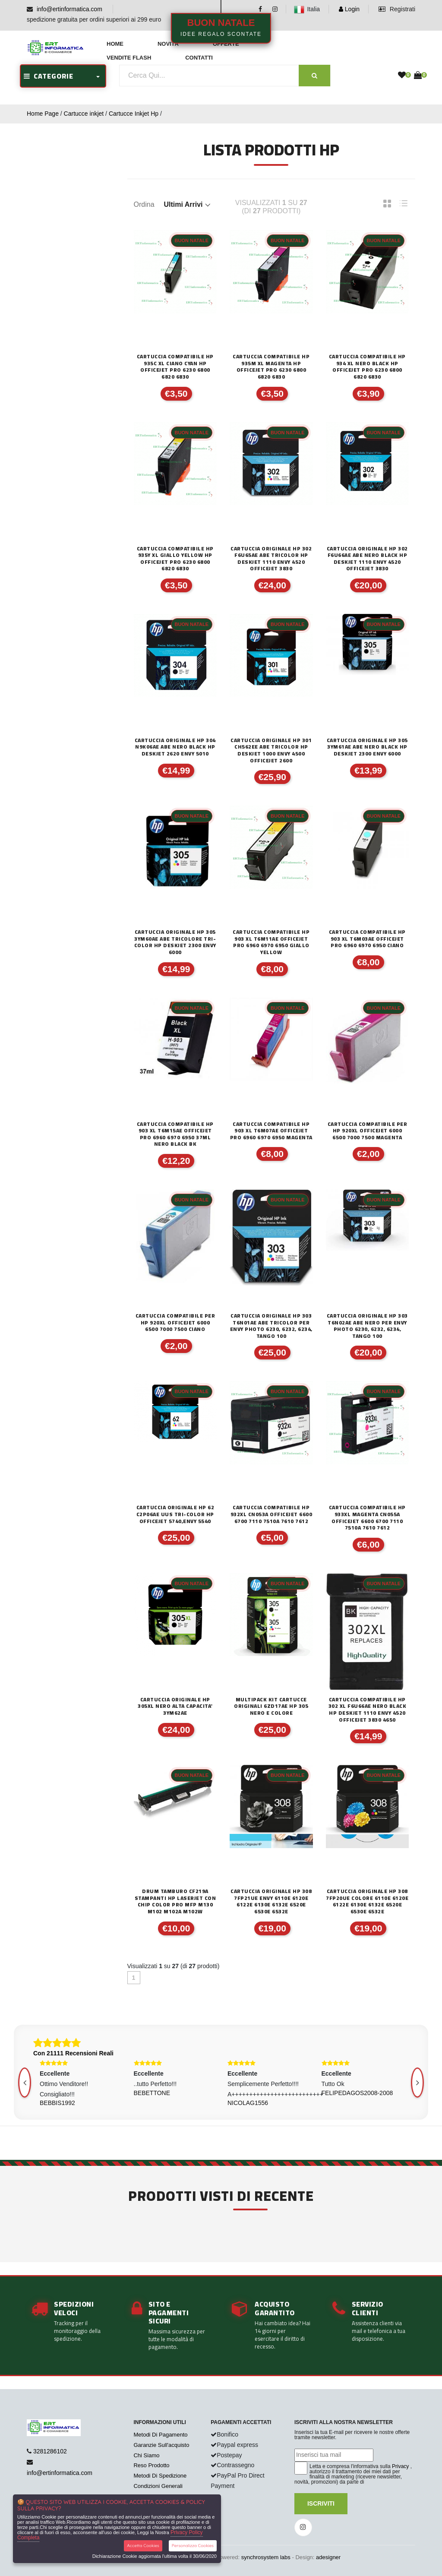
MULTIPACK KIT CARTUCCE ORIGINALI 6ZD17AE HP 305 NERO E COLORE (271, 1706)
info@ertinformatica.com (69, 9)
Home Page (43, 113)
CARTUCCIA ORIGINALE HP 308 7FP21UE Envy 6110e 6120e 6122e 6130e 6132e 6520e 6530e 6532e (271, 1901)
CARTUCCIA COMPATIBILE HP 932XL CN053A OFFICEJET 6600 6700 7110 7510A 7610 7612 (271, 1514)
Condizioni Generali (157, 2486)
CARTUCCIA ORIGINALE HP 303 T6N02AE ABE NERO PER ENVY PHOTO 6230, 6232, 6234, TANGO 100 (367, 1325)
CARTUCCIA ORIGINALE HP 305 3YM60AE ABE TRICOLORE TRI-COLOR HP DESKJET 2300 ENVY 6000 (175, 942)
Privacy (400, 2466)
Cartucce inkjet (84, 113)
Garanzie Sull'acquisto (161, 2445)
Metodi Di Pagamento (160, 2434)
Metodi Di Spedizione (159, 2475)
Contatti (199, 57)
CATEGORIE (48, 76)
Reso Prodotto (151, 2465)
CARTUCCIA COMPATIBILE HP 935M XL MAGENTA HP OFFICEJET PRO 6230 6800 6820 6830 (271, 366)
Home (115, 44)
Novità (168, 44)
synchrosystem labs (265, 2557)
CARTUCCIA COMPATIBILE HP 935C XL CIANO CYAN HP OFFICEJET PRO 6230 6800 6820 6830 (175, 366)
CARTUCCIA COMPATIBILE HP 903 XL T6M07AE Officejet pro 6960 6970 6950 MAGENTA (271, 1131)
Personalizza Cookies (193, 2545)
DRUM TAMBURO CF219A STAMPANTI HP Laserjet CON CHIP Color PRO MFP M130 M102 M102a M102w (175, 1901)
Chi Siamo (146, 2455)
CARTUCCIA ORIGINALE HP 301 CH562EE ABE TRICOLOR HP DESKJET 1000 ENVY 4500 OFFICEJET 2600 (271, 750)
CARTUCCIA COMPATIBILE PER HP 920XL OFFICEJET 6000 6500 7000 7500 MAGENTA (367, 1131)
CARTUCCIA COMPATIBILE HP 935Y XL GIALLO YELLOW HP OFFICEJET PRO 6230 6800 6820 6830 (175, 558)
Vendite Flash (129, 57)
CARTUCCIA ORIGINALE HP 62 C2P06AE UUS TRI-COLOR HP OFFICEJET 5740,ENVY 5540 (175, 1514)
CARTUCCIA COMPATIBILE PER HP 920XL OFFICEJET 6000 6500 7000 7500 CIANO (175, 1322)
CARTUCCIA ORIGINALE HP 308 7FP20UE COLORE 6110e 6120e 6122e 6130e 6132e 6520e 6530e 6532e (367, 1901)
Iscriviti (321, 2503)
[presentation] (417, 2082)
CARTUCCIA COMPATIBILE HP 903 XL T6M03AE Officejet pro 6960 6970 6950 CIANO (367, 939)
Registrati (397, 9)
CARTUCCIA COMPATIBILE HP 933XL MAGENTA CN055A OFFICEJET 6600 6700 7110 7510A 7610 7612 (367, 1517)
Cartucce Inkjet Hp (133, 113)
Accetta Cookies (143, 2545)
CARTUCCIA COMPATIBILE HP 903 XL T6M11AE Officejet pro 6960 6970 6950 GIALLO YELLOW (271, 942)
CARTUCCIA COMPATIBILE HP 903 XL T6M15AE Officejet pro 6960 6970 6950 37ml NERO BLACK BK (175, 1134)
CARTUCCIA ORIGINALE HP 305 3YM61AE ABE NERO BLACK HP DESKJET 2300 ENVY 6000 (367, 747)
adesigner (328, 2557)
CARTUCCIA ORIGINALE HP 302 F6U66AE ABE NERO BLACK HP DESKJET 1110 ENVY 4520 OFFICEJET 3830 (367, 558)
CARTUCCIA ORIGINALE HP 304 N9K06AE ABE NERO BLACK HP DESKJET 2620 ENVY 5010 (175, 747)
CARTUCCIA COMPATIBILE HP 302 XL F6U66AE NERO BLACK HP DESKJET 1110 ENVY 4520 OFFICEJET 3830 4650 (367, 1709)
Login (349, 9)
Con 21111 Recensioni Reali (73, 2053)
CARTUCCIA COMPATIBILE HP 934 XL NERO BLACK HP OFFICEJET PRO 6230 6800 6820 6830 (367, 366)
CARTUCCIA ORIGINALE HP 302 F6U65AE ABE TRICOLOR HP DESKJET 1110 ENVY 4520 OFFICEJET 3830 (271, 558)
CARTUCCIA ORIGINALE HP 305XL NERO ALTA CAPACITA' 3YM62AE (175, 1706)
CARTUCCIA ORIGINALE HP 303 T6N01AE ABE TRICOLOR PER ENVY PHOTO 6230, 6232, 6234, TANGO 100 (271, 1325)
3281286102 (50, 2451)
